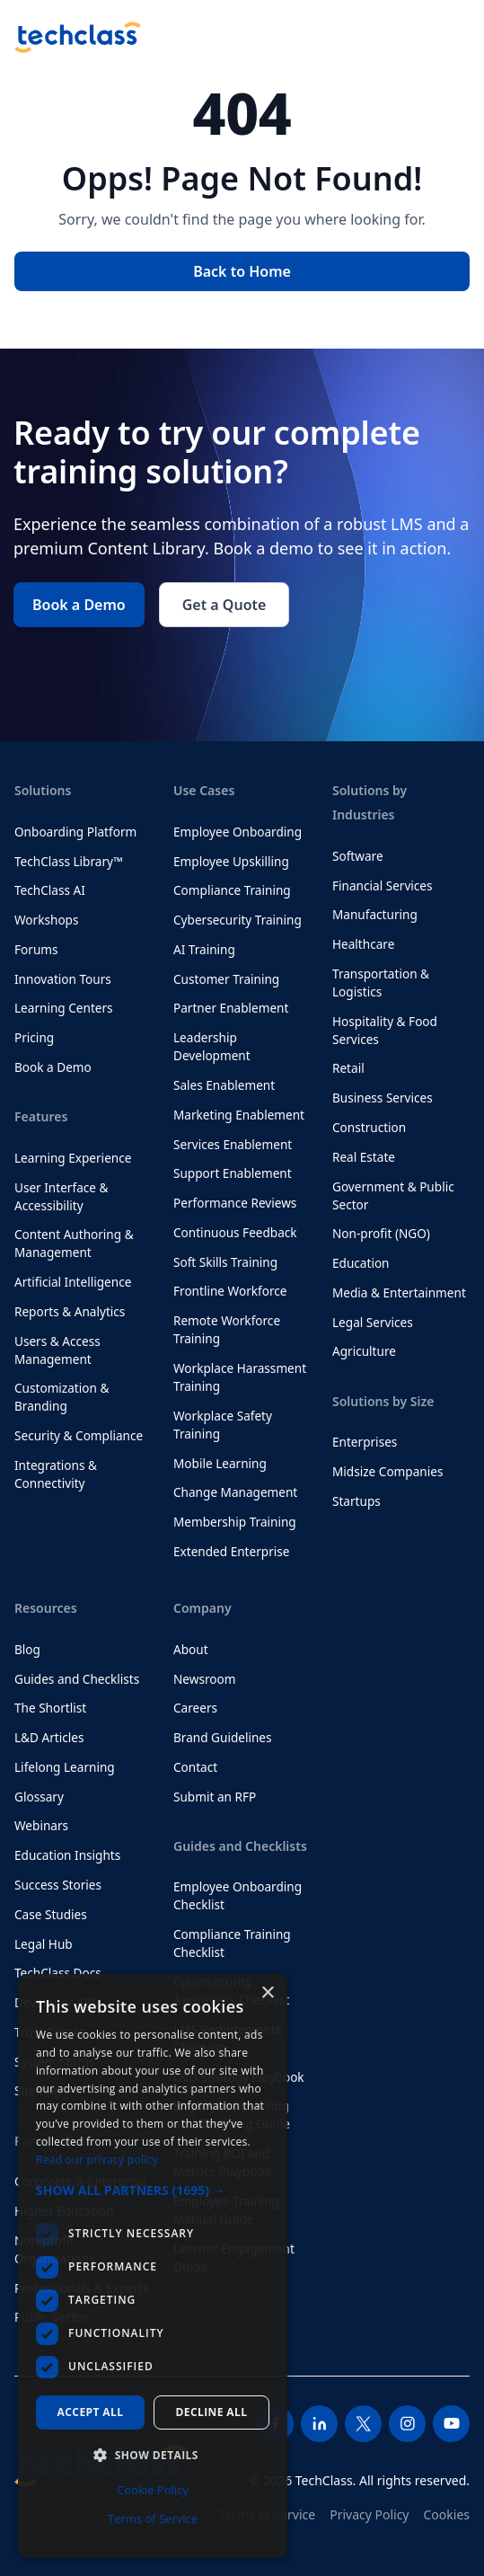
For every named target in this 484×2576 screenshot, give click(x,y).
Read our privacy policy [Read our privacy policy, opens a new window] (97, 2159)
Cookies (447, 2514)
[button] (152, 2190)
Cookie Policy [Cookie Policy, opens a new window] (153, 2490)
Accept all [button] (90, 2412)
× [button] (267, 1993)
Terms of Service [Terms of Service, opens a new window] (153, 2518)
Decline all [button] (212, 2412)
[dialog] (152, 2266)
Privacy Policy (369, 2514)
